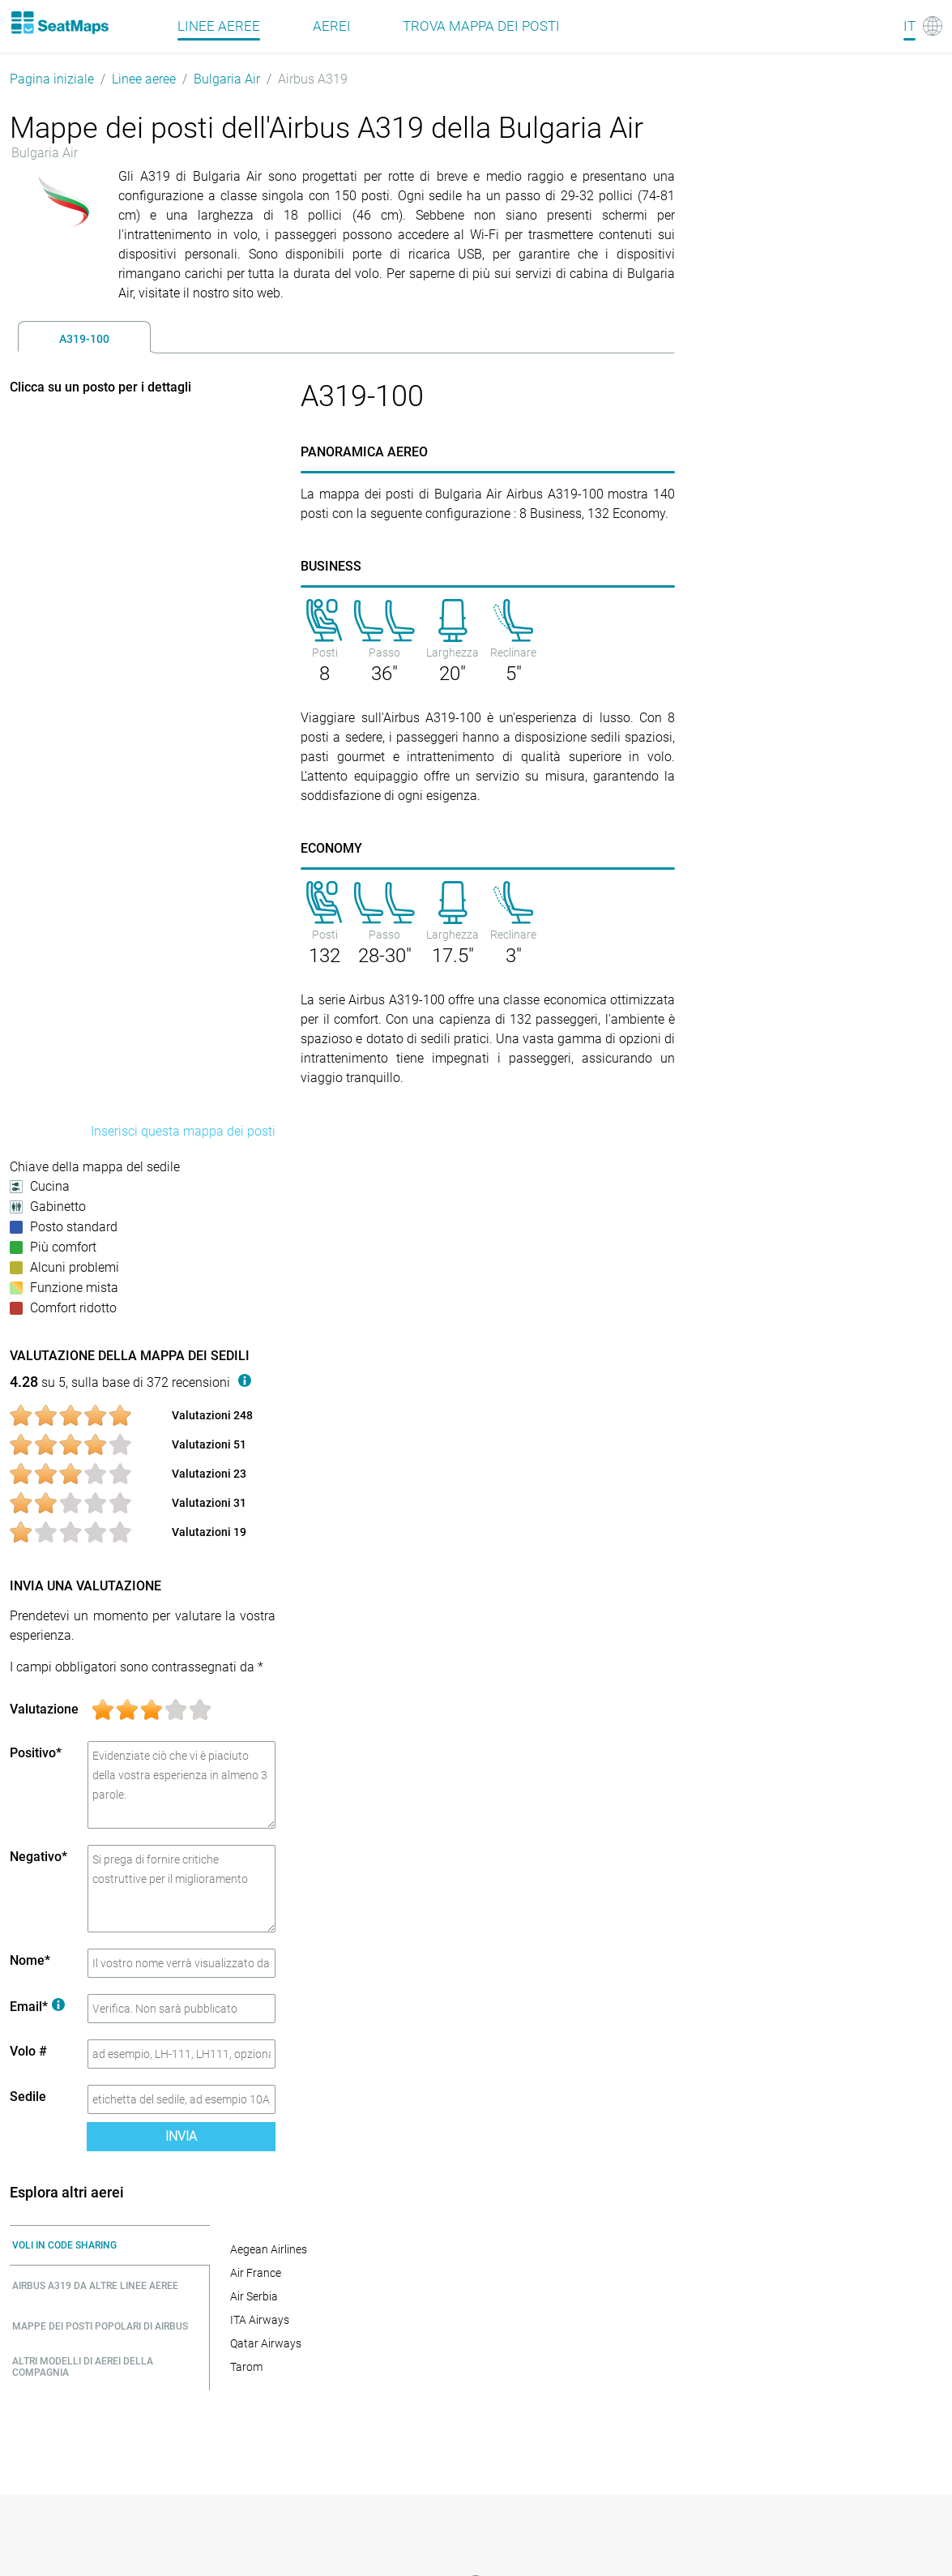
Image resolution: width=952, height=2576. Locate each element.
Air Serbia (254, 2296)
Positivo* (36, 1753)
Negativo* (38, 1856)
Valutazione (44, 1709)
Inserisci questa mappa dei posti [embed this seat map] (183, 1131)
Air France (255, 2272)
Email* (37, 2006)
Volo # (28, 2051)
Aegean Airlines (268, 2249)
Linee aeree (144, 79)
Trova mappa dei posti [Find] (481, 26)
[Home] (59, 22)
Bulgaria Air (227, 79)
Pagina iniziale (52, 79)
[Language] (922, 26)
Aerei (332, 26)
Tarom (246, 2366)
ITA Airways (259, 2319)
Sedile (28, 2096)
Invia (181, 2136)
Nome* (30, 1960)
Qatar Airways (265, 2343)
